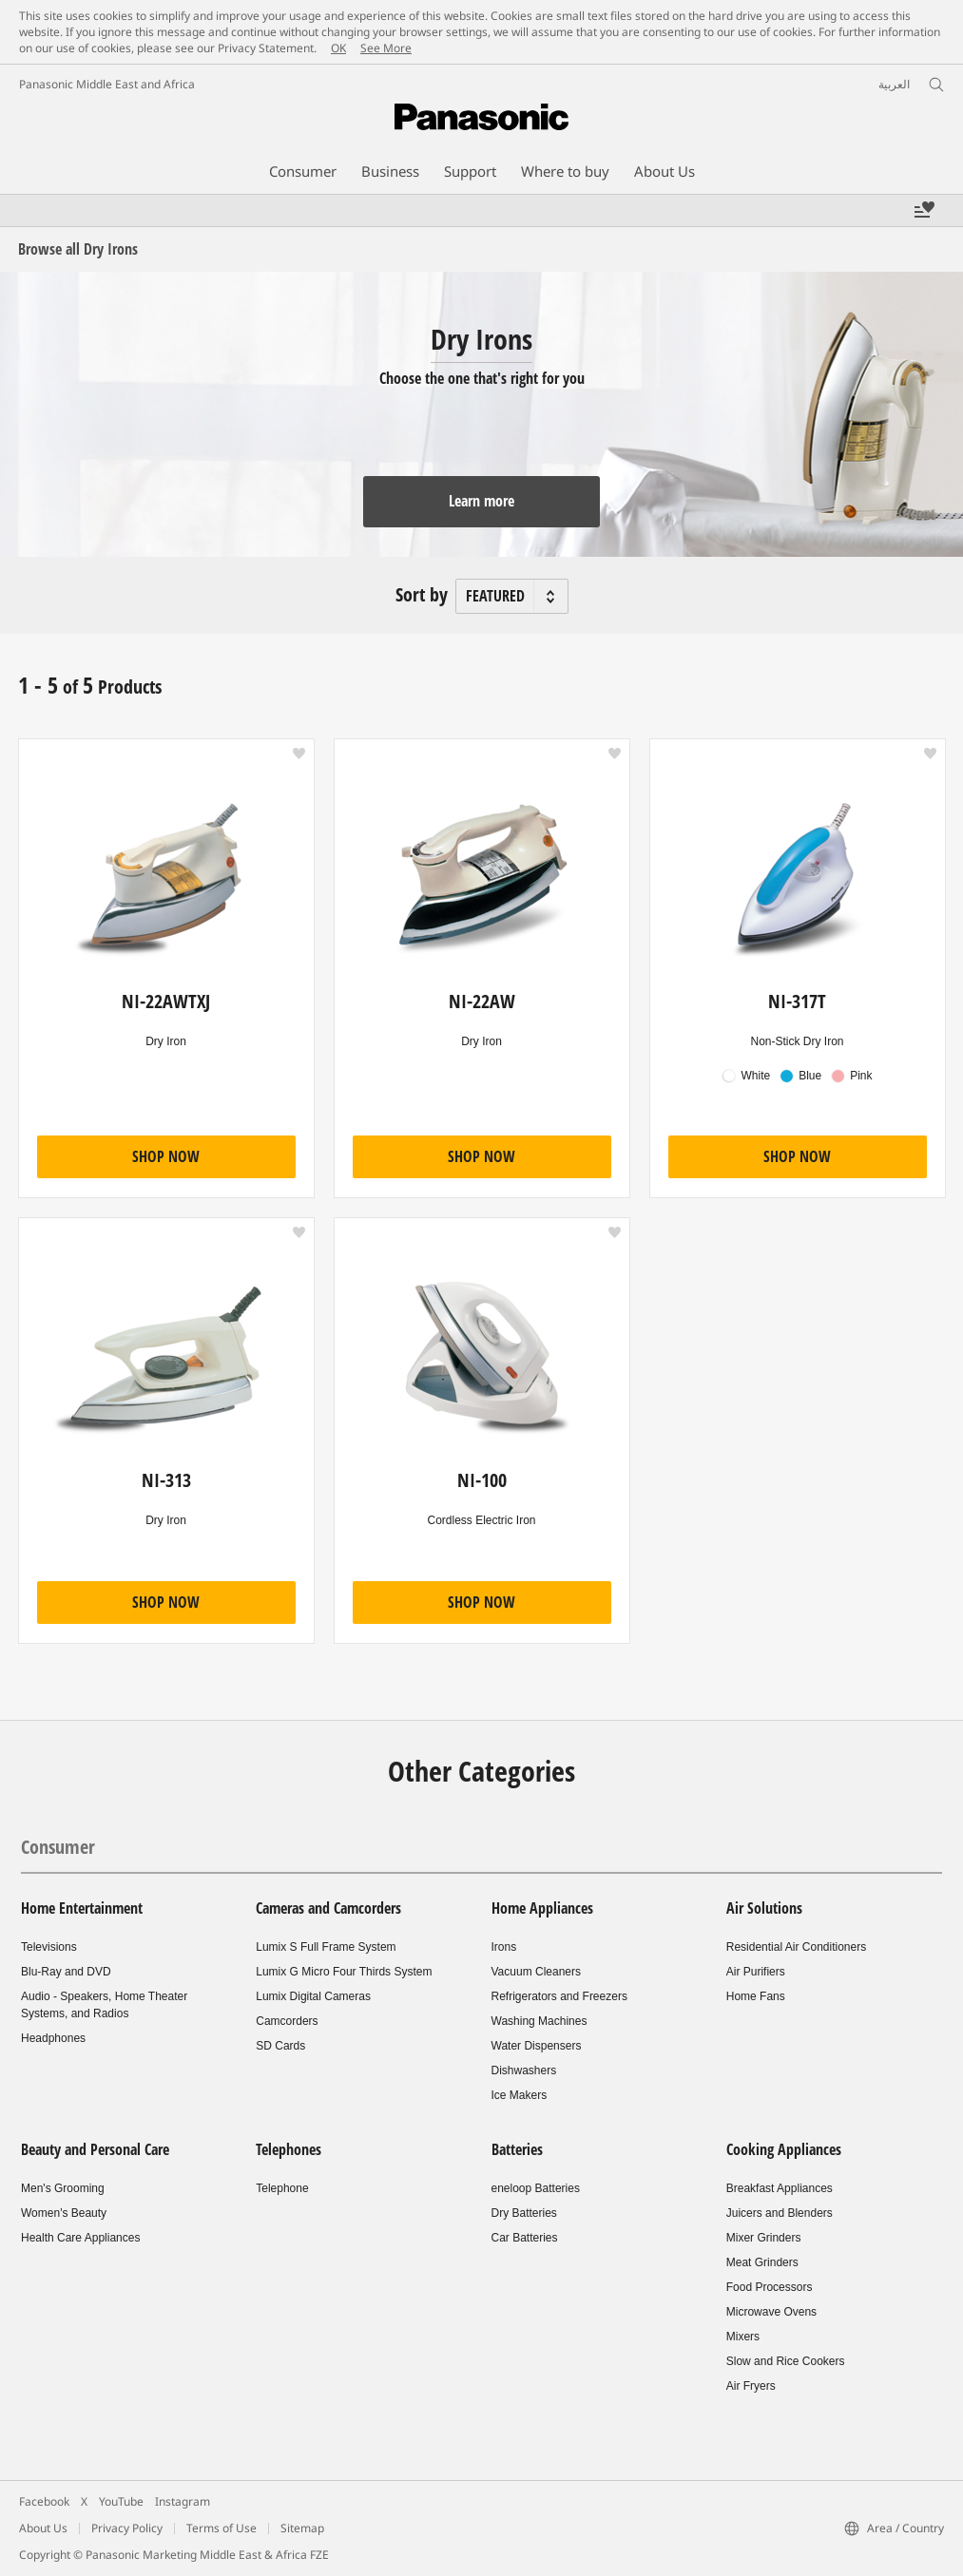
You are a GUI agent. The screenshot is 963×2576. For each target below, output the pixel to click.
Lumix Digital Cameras (313, 1996)
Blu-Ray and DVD (66, 1971)
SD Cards (280, 2045)
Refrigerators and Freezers (559, 1996)
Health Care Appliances (80, 2237)
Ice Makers (519, 2095)
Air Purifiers (755, 1971)
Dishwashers (524, 2070)
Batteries (517, 2149)
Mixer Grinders (763, 2237)
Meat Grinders (762, 2262)
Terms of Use (221, 2528)
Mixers (743, 2336)
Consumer (58, 1847)
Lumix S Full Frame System (325, 1947)
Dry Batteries (524, 2213)
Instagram (182, 2501)
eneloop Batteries (535, 2188)
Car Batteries (524, 2237)
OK (338, 48)
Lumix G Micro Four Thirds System (344, 1971)
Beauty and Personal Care (95, 2149)
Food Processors (769, 2287)
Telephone (282, 2188)
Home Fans (755, 1996)
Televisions (49, 1947)
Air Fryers (751, 2386)
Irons (504, 1947)
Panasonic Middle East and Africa (107, 84)
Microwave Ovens (771, 2311)
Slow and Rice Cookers (785, 2361)
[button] (299, 753)
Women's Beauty (63, 2213)
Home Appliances (542, 1908)
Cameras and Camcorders (328, 1908)
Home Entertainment (82, 1908)
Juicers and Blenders (779, 2213)
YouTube (121, 2501)
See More (386, 48)
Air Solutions (764, 1908)
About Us (43, 2528)
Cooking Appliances (783, 2149)
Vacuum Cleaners (536, 1971)
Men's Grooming (63, 2188)
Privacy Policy (127, 2528)
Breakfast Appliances (779, 2188)
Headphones (53, 2038)
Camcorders (287, 2021)
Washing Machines (539, 2021)
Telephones (288, 2149)
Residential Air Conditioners (796, 1947)
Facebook (44, 2501)
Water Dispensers (536, 2045)
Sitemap (302, 2528)
